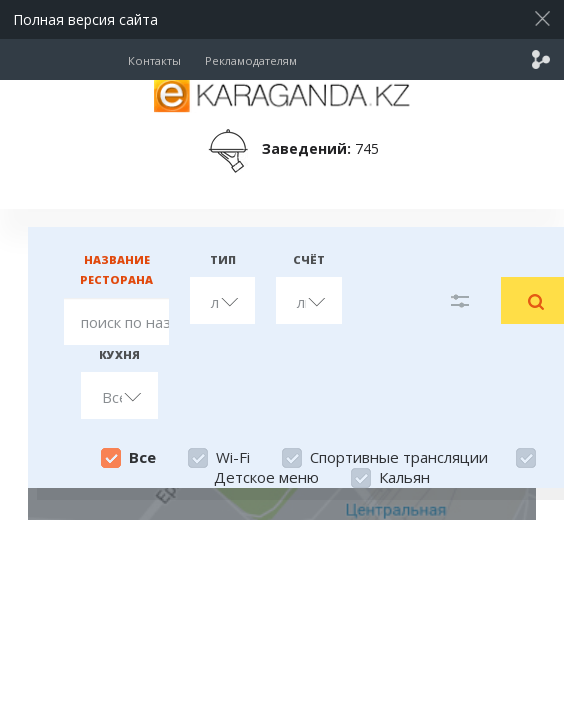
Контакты (154, 60)
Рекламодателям (251, 60)
